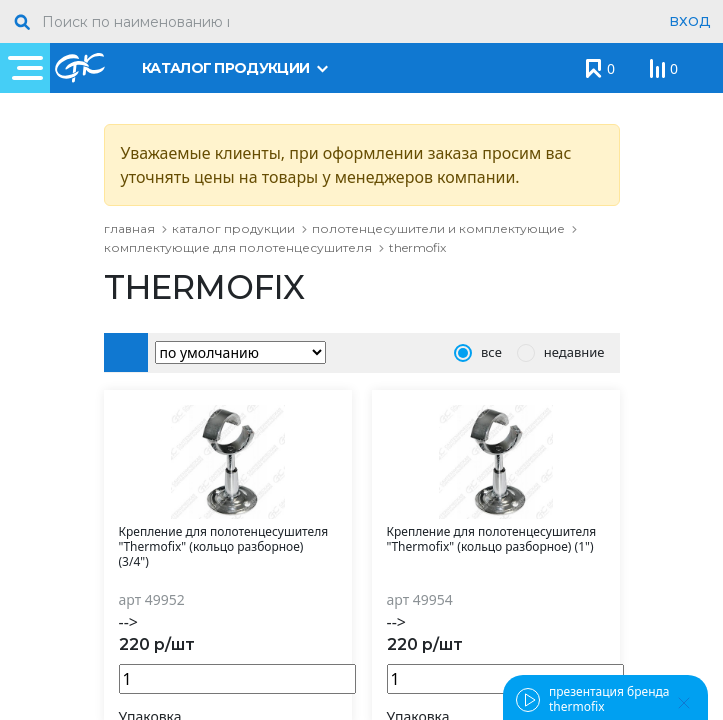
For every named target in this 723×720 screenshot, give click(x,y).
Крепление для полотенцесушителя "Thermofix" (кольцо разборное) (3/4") (224, 547)
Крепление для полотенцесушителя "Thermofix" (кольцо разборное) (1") (492, 539)
